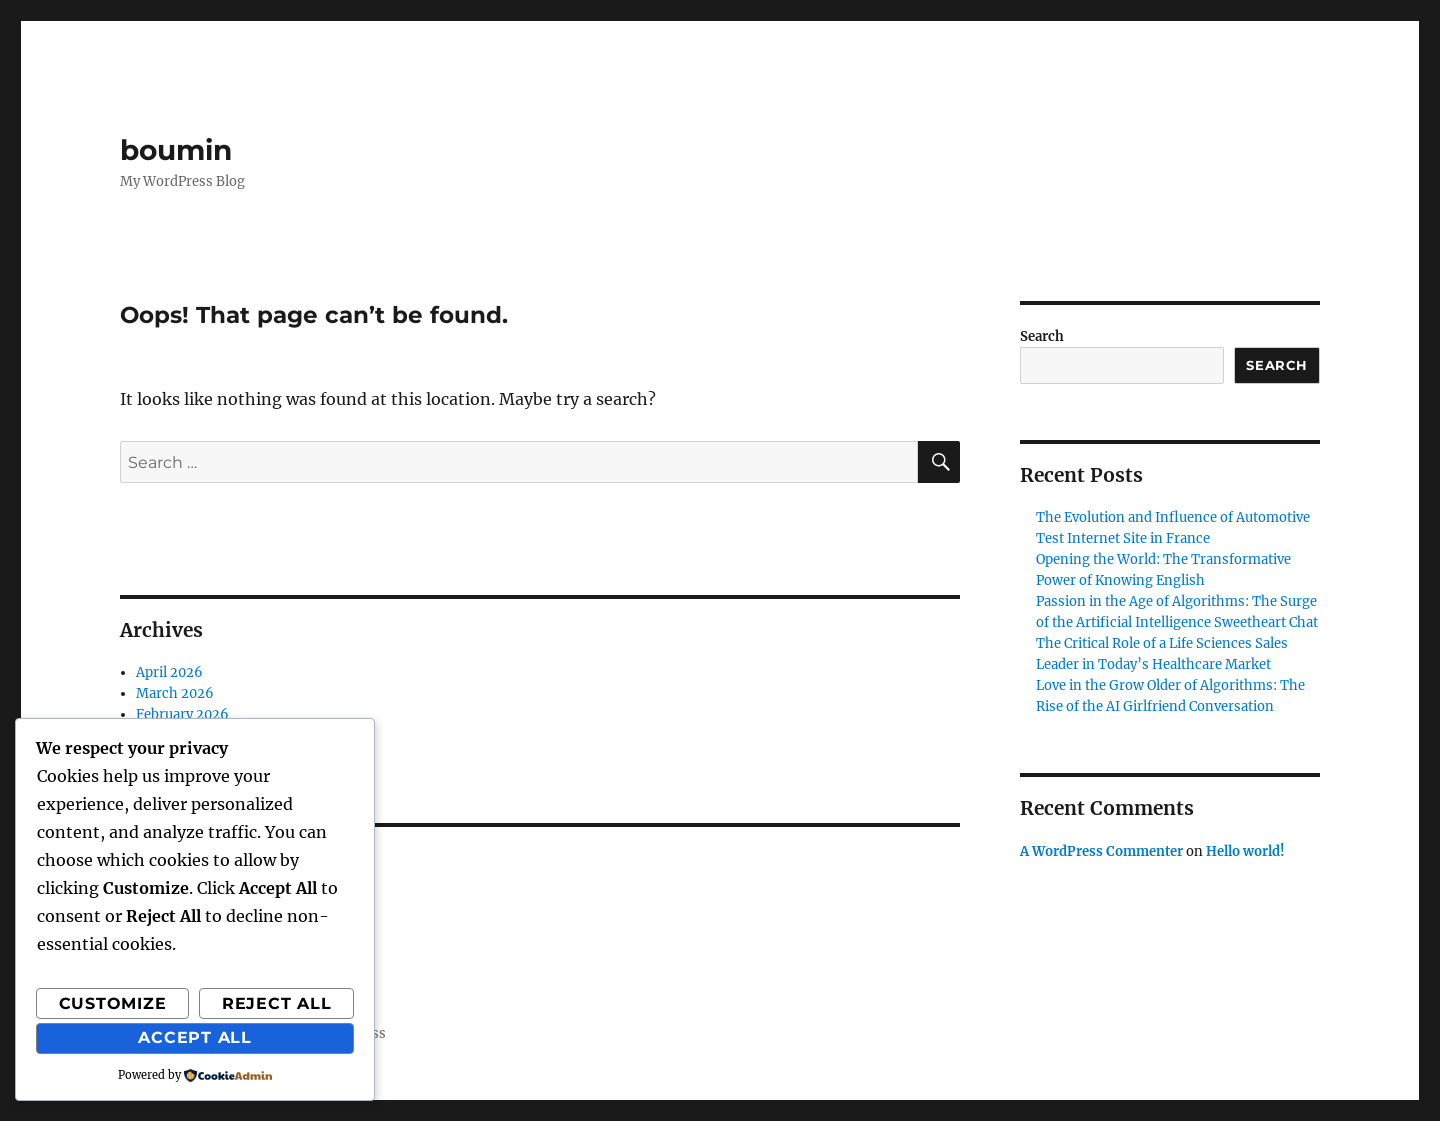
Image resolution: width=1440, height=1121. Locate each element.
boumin (176, 150)
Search (1042, 336)
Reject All (277, 1003)
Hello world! (1245, 851)
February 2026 (182, 714)
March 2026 (175, 693)
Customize (113, 1003)
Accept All (195, 1037)
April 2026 (169, 672)
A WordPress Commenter (1101, 851)
